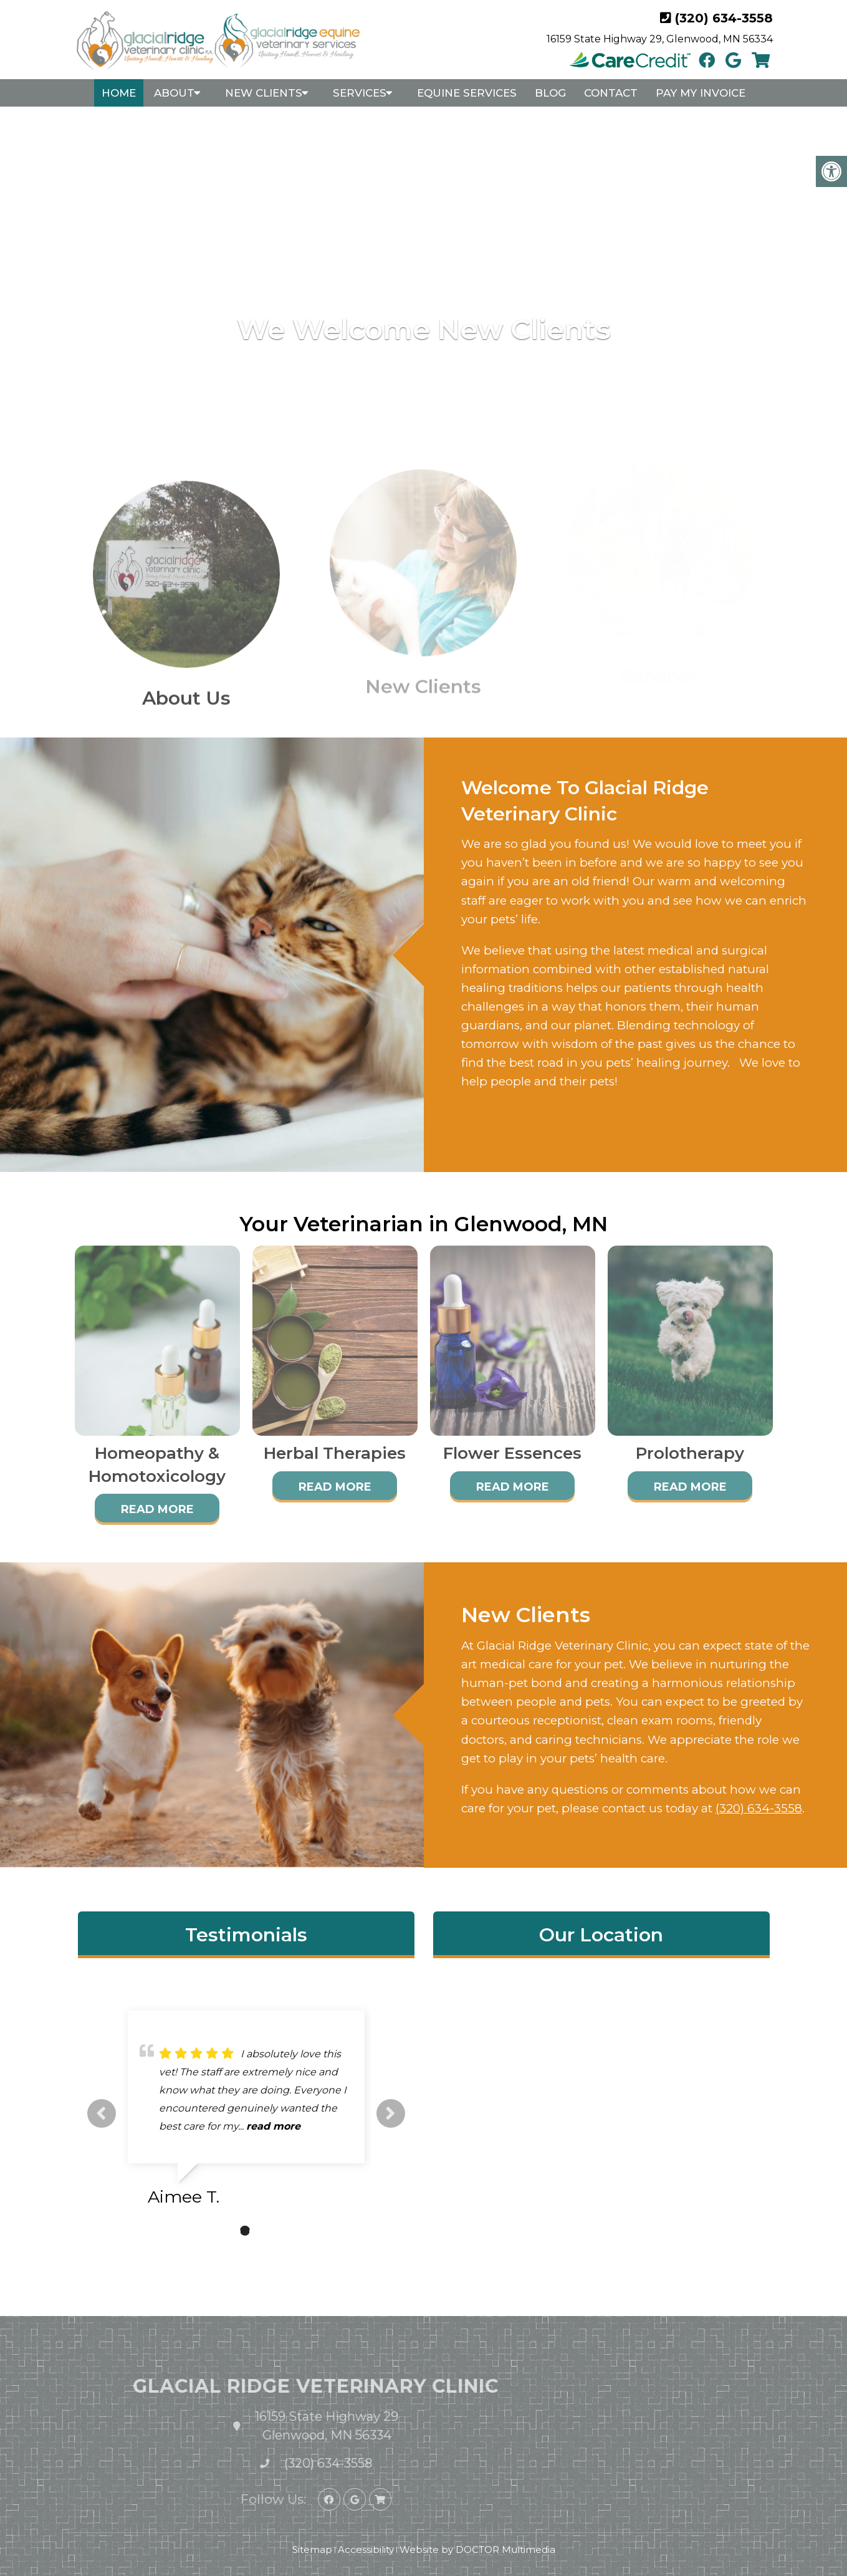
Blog (550, 93)
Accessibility (366, 2549)
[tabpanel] (246, 2113)
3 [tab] (264, 2231)
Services (359, 93)
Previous (101, 2113)
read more (273, 2126)
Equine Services (467, 93)
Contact (611, 93)
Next (390, 2113)
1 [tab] (226, 2231)
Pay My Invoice (700, 93)
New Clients (263, 93)
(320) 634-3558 (724, 18)
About (174, 93)
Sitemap (312, 2549)
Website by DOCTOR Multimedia (477, 2549)
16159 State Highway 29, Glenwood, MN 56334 (660, 39)
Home (119, 93)
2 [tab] (245, 2231)
